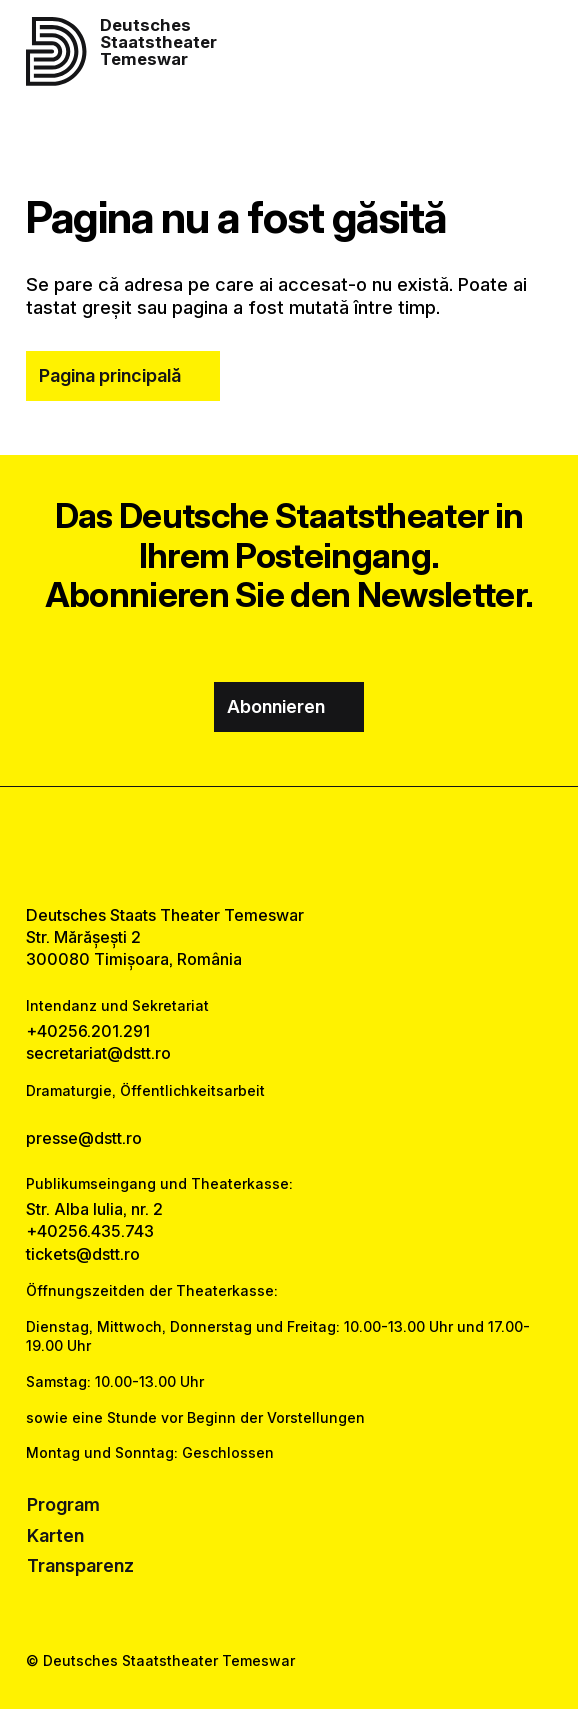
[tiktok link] (341, 845)
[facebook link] (237, 845)
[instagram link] (289, 845)
